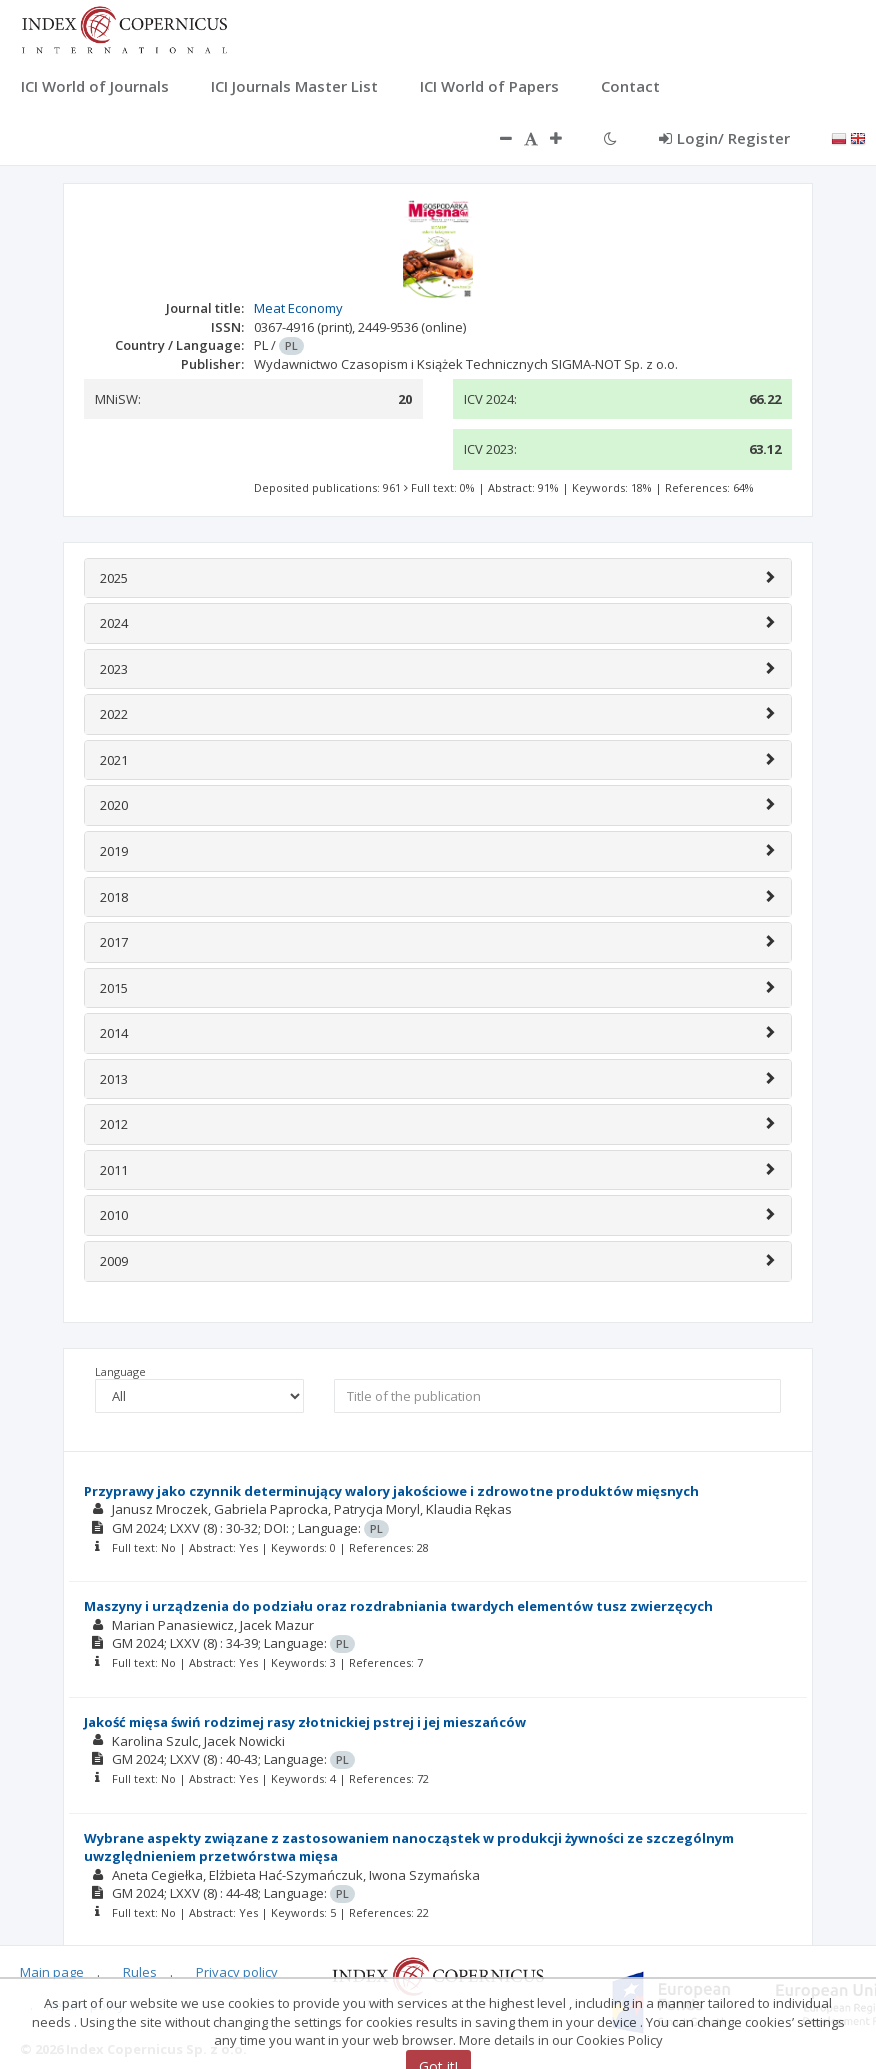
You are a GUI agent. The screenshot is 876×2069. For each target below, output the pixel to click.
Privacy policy (237, 1972)
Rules (140, 1972)
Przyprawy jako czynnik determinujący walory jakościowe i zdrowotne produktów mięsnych (391, 1491)
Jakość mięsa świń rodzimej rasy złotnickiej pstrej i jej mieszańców (305, 1722)
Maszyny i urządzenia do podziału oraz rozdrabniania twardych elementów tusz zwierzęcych (398, 1606)
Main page (52, 1972)
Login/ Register (724, 138)
